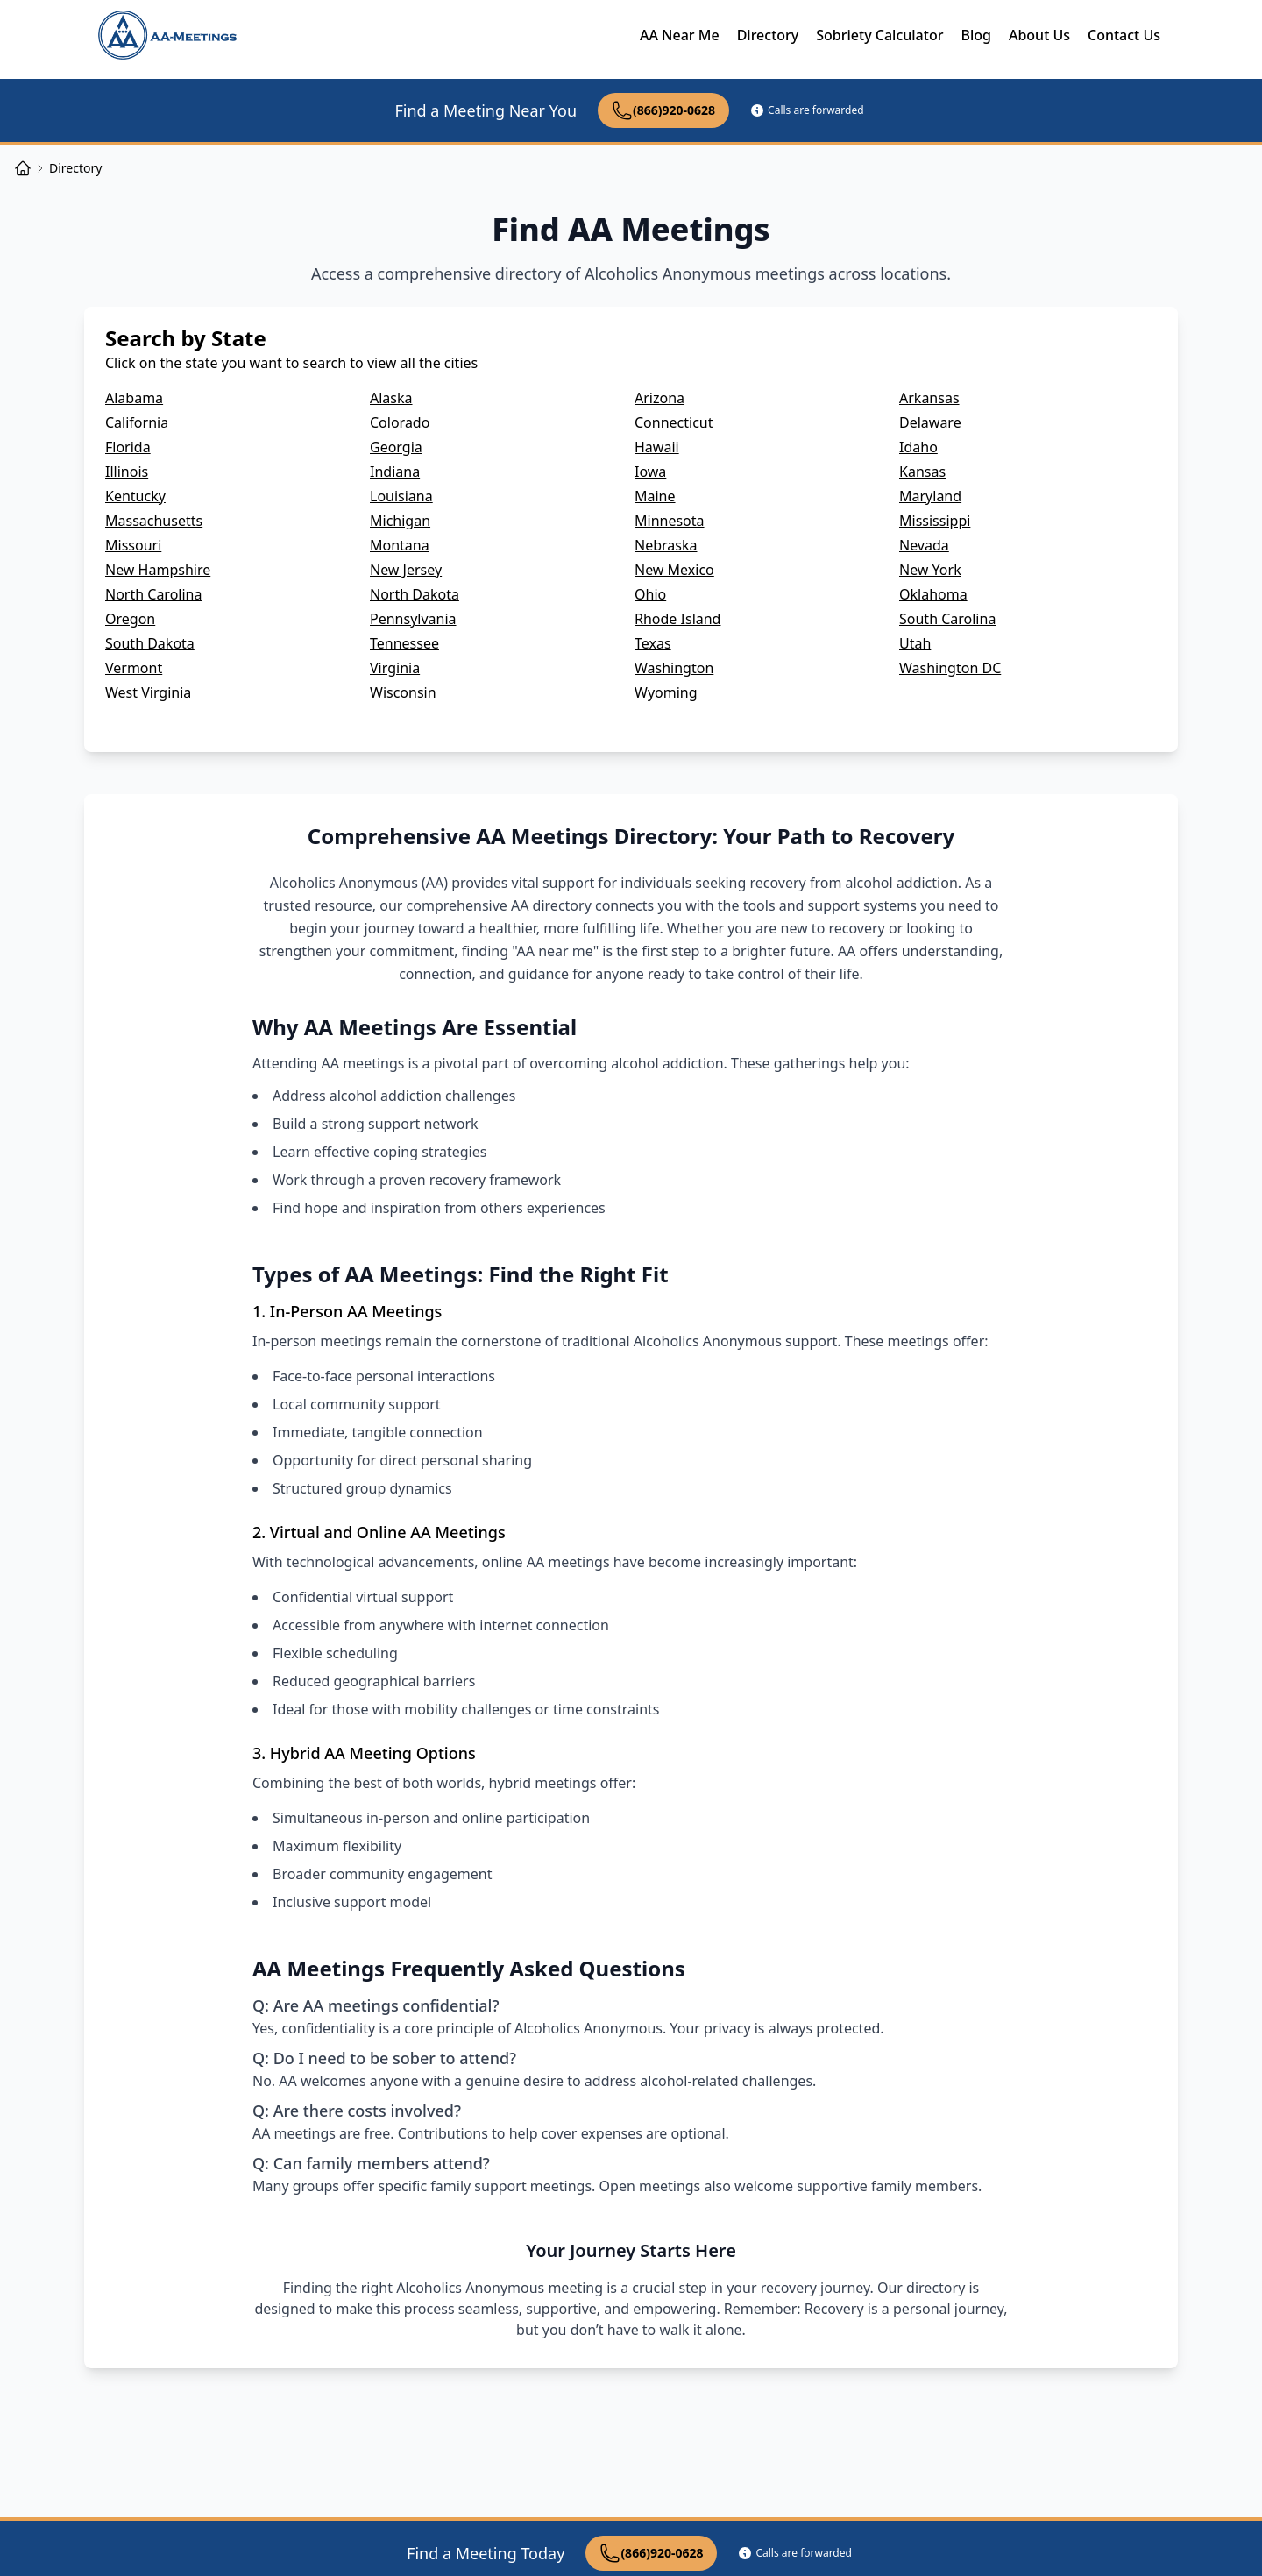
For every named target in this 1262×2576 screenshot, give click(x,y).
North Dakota (414, 594)
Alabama (134, 398)
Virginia (395, 668)
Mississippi (934, 520)
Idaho (918, 447)
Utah (915, 643)
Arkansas (929, 398)
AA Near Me (680, 35)
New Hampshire (157, 569)
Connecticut (674, 422)
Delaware (930, 422)
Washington (674, 668)
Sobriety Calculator (879, 35)
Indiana (395, 471)
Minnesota (670, 520)
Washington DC (950, 668)
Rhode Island (677, 618)
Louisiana (401, 496)
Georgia (396, 447)
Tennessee (404, 643)
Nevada (924, 545)
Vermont (133, 668)
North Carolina (153, 594)
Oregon (130, 618)
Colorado (399, 422)
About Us (1039, 35)
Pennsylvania (413, 618)
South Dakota (150, 643)
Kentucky (135, 496)
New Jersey (406, 569)
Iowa (650, 471)
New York (930, 569)
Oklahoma (933, 594)
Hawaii (657, 447)
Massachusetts (153, 520)
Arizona (659, 398)
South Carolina (947, 618)
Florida (128, 447)
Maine (655, 496)
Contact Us (1124, 35)
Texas (653, 643)
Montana (399, 545)
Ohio (650, 594)
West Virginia (148, 692)
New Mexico (674, 569)
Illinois (126, 471)
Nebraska (666, 545)
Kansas (922, 471)
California (136, 422)
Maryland (930, 496)
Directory (768, 35)
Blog (975, 35)
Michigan (400, 520)
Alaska (391, 398)
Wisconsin (403, 692)
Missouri (133, 545)
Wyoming (666, 692)
